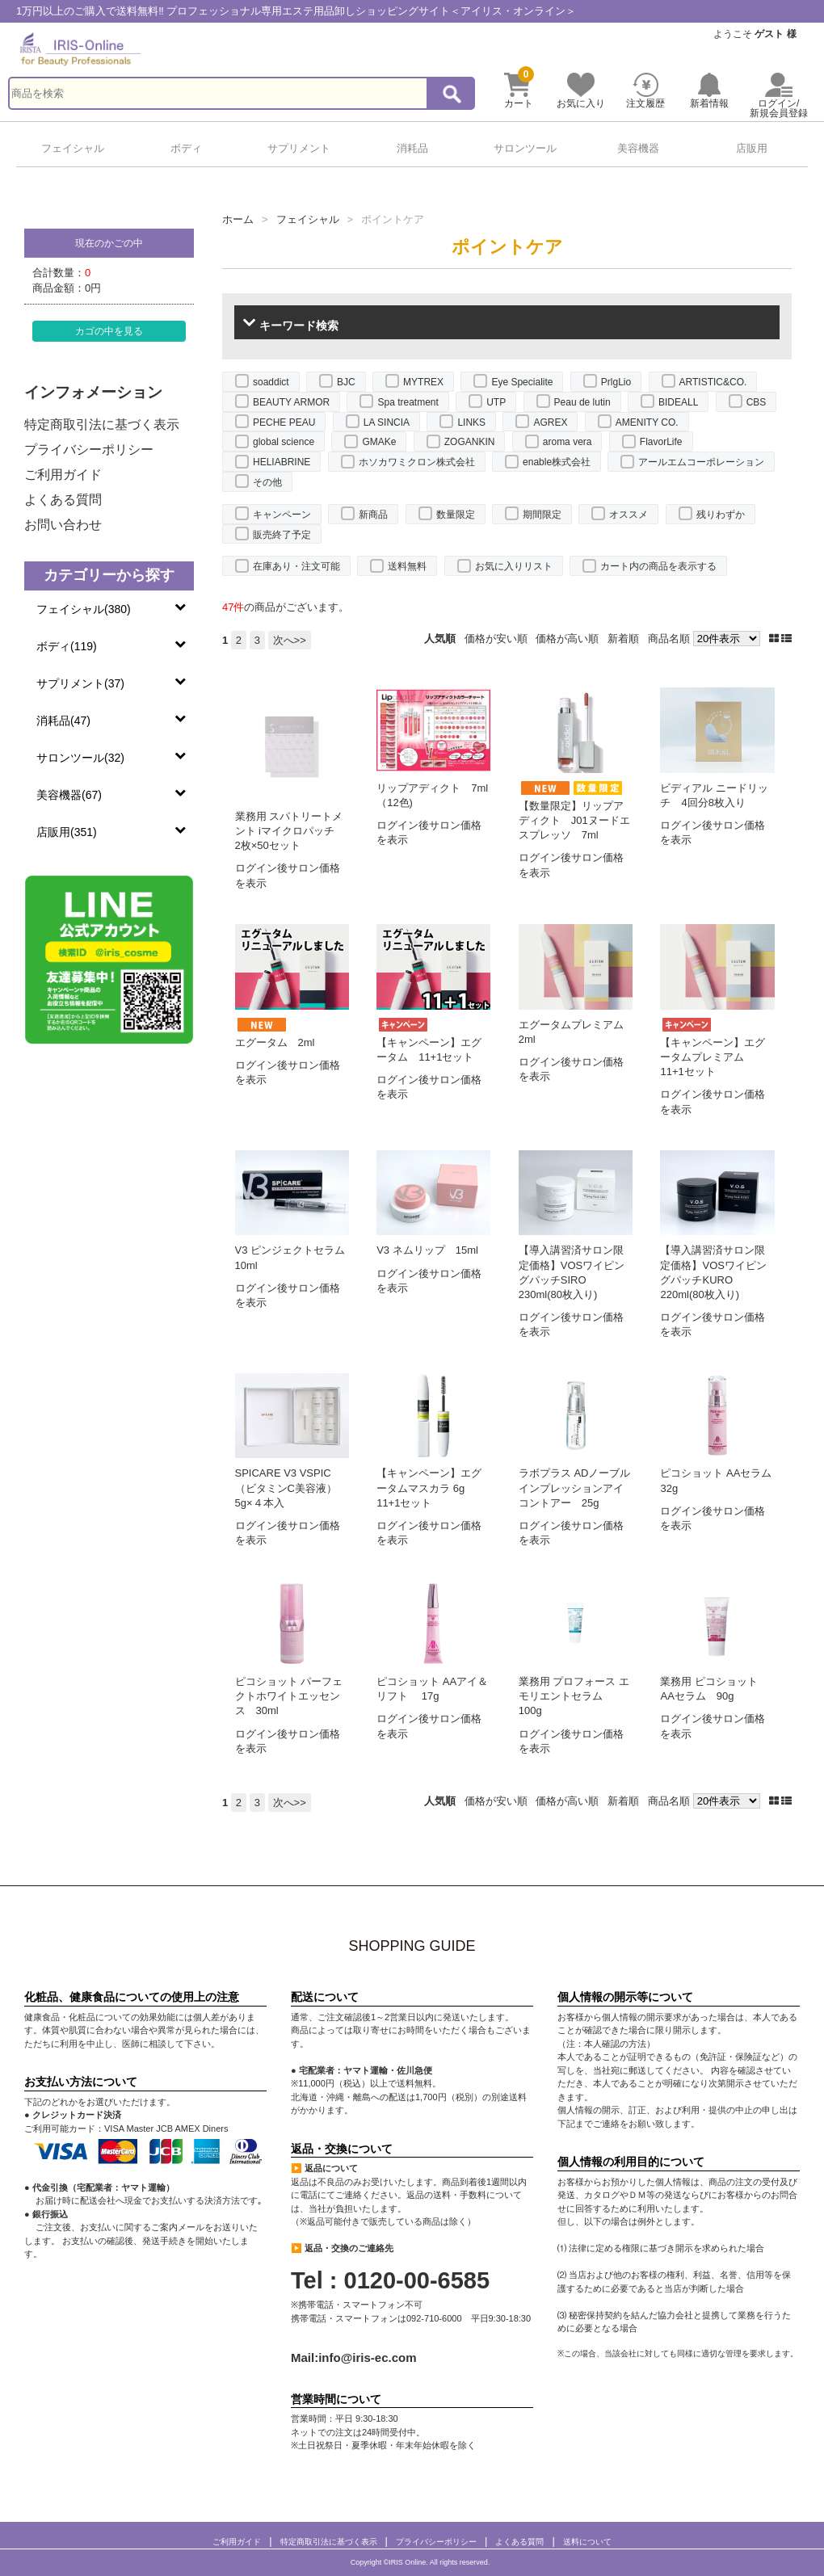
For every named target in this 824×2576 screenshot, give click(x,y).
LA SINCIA (387, 422)
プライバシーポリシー (88, 449)
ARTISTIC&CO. (713, 382)
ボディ (186, 148)
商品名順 (669, 638)
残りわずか (720, 514)
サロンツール (525, 148)
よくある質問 (63, 499)
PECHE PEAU (284, 422)
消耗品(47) (63, 720)
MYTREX (423, 382)
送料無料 (407, 566)
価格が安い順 (496, 638)
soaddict (271, 382)
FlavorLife (661, 442)
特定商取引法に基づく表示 (101, 424)
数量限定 (455, 514)
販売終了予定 (282, 534)
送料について (587, 2541)
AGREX (550, 422)
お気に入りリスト (514, 566)
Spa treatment (407, 402)
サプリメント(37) (80, 683)
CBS (756, 402)
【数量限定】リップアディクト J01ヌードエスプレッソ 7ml (574, 820)
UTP (496, 402)
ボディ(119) (66, 646)
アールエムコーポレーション (701, 462)
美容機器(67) (69, 794)
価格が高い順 (567, 638)
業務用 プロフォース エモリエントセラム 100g (574, 1696)
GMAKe (379, 442)
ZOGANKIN (469, 442)
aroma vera (567, 442)
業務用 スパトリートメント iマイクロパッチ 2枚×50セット (290, 830)
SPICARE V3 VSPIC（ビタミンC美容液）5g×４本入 (286, 1487)
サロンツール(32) (80, 757)
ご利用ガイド (63, 474)
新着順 (623, 638)
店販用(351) (66, 832)
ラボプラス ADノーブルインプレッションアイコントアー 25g (575, 1487)
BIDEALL (678, 402)
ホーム (238, 219)
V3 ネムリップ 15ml (427, 1250)
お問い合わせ (63, 525)
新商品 (373, 514)
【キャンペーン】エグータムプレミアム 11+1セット (712, 1057)
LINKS (471, 422)
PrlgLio (616, 382)
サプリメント (298, 148)
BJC (346, 382)
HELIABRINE (281, 462)
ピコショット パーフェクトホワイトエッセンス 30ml (289, 1696)
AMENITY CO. (647, 422)
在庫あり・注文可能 (296, 566)
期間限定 (542, 514)
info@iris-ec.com (367, 2357)
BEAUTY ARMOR (291, 402)
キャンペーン (282, 514)
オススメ (628, 514)
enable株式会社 (557, 462)
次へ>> (289, 640)
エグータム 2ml (275, 1042)
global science (283, 442)
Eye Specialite (522, 382)
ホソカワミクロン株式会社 (417, 462)
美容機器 (638, 148)
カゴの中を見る (109, 331)
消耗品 (412, 148)
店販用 (751, 148)
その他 (267, 482)
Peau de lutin (582, 402)
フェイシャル (72, 148)
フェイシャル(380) (83, 609)
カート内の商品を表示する (658, 566)
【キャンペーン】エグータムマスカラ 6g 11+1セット (428, 1487)
